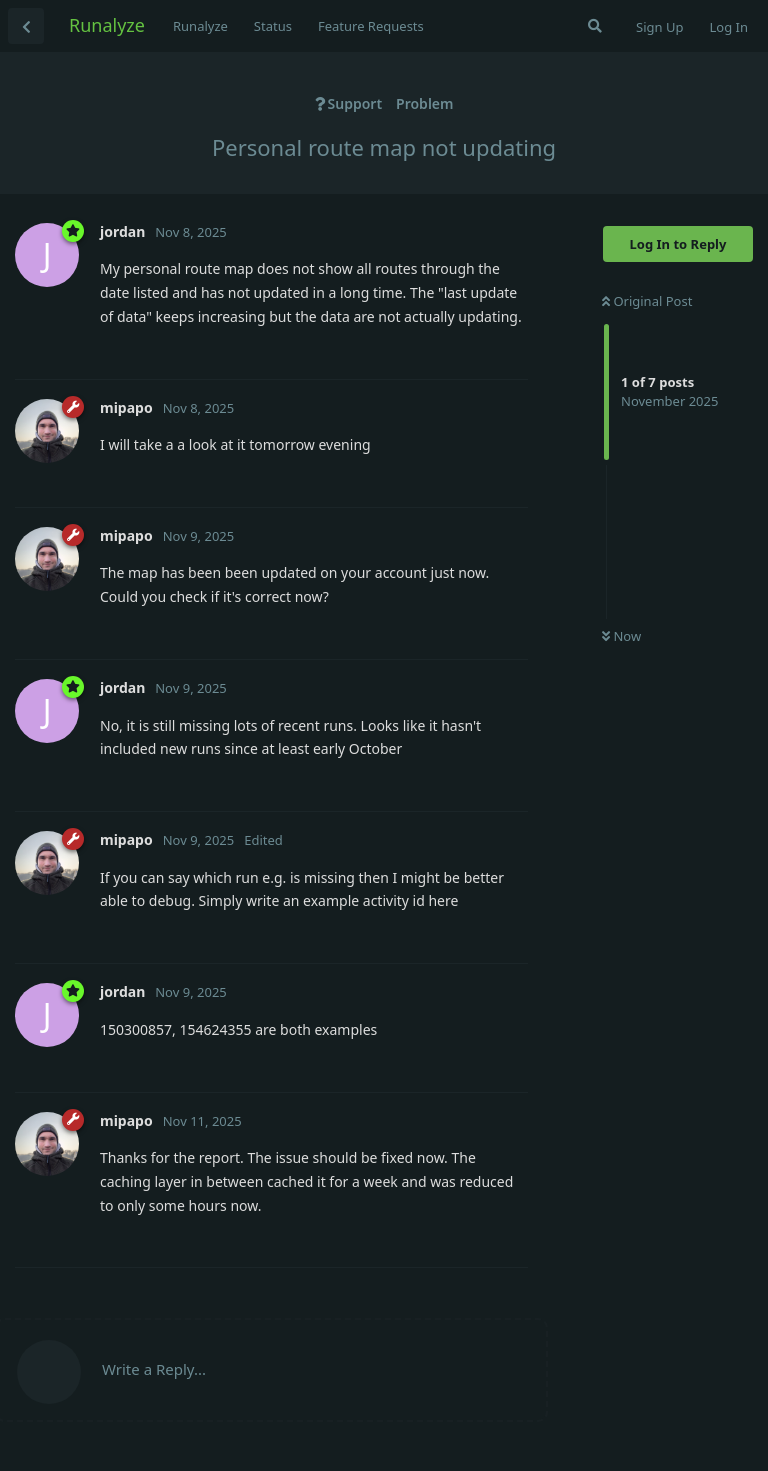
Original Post (647, 301)
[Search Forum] (595, 26)
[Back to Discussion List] (26, 26)
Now (621, 636)
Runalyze (107, 25)
